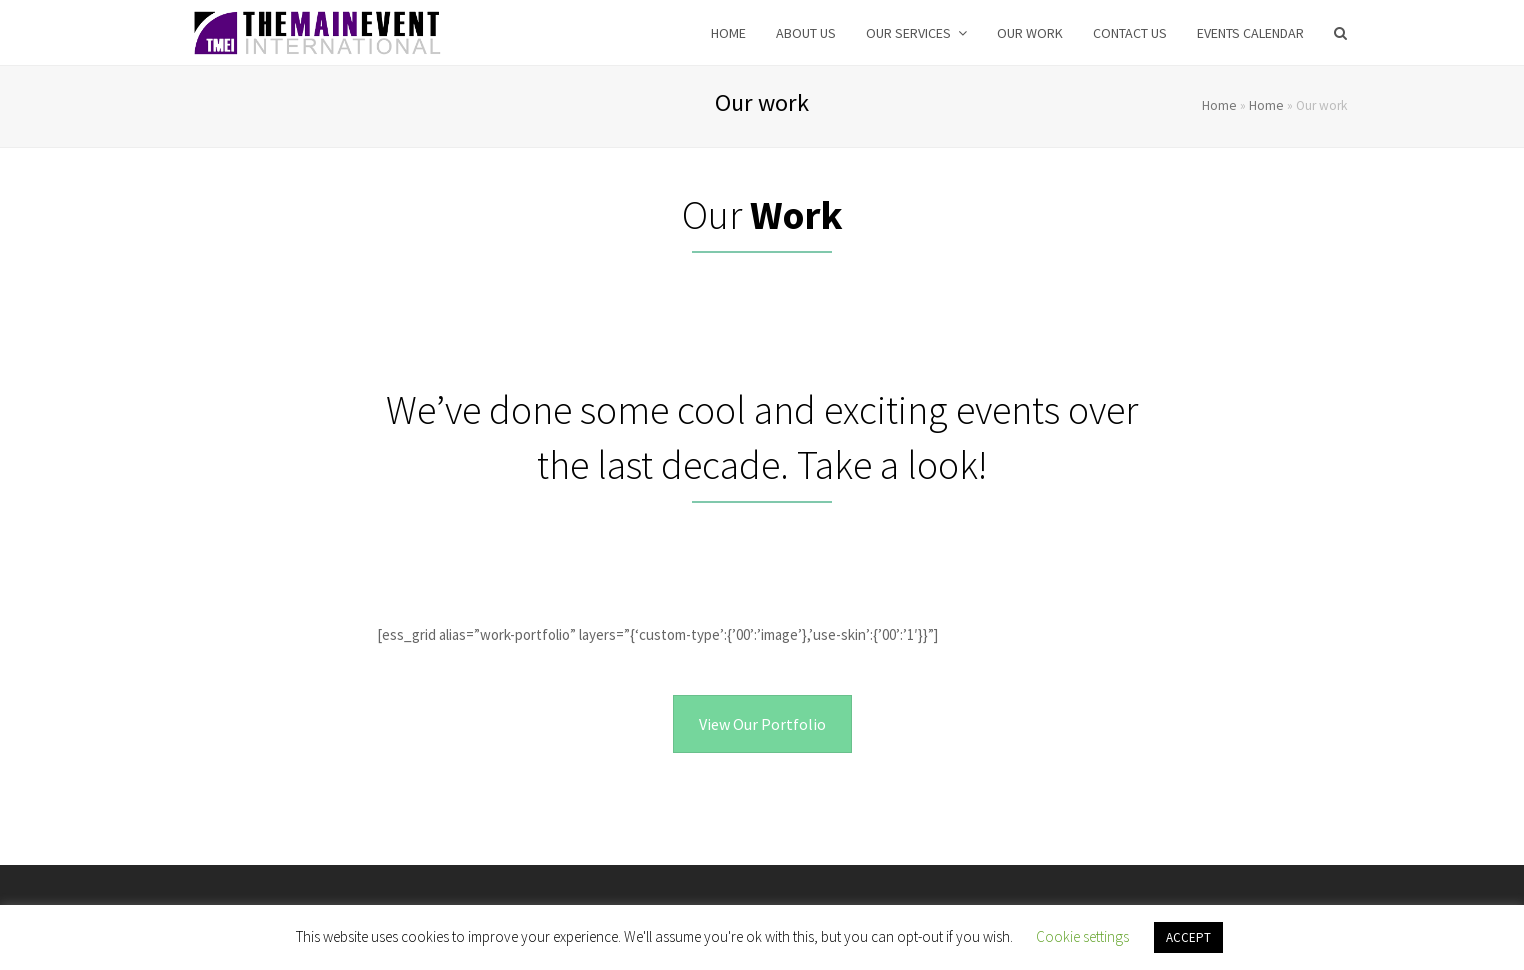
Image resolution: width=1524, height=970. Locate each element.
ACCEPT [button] (1188, 937)
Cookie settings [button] (1082, 936)
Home (1219, 105)
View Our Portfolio (762, 724)
